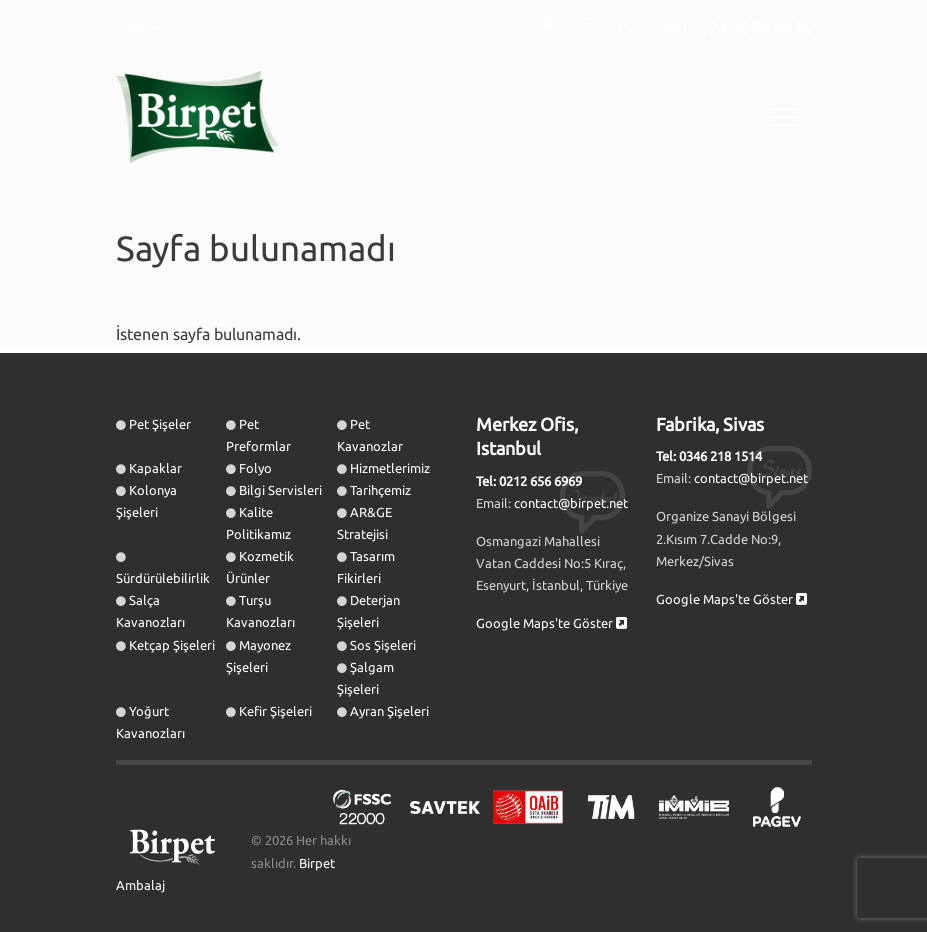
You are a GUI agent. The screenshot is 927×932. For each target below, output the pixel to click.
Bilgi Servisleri (280, 490)
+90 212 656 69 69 (727, 28)
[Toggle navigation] (784, 117)
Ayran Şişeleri (389, 711)
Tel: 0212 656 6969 (529, 481)
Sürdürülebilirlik (163, 578)
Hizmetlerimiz (390, 468)
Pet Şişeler (160, 424)
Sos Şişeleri (383, 645)
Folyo (255, 468)
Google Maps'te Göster (551, 623)
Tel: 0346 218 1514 (709, 456)
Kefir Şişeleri (275, 711)
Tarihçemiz (380, 490)
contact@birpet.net (571, 503)
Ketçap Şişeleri (172, 645)
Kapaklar (155, 468)
